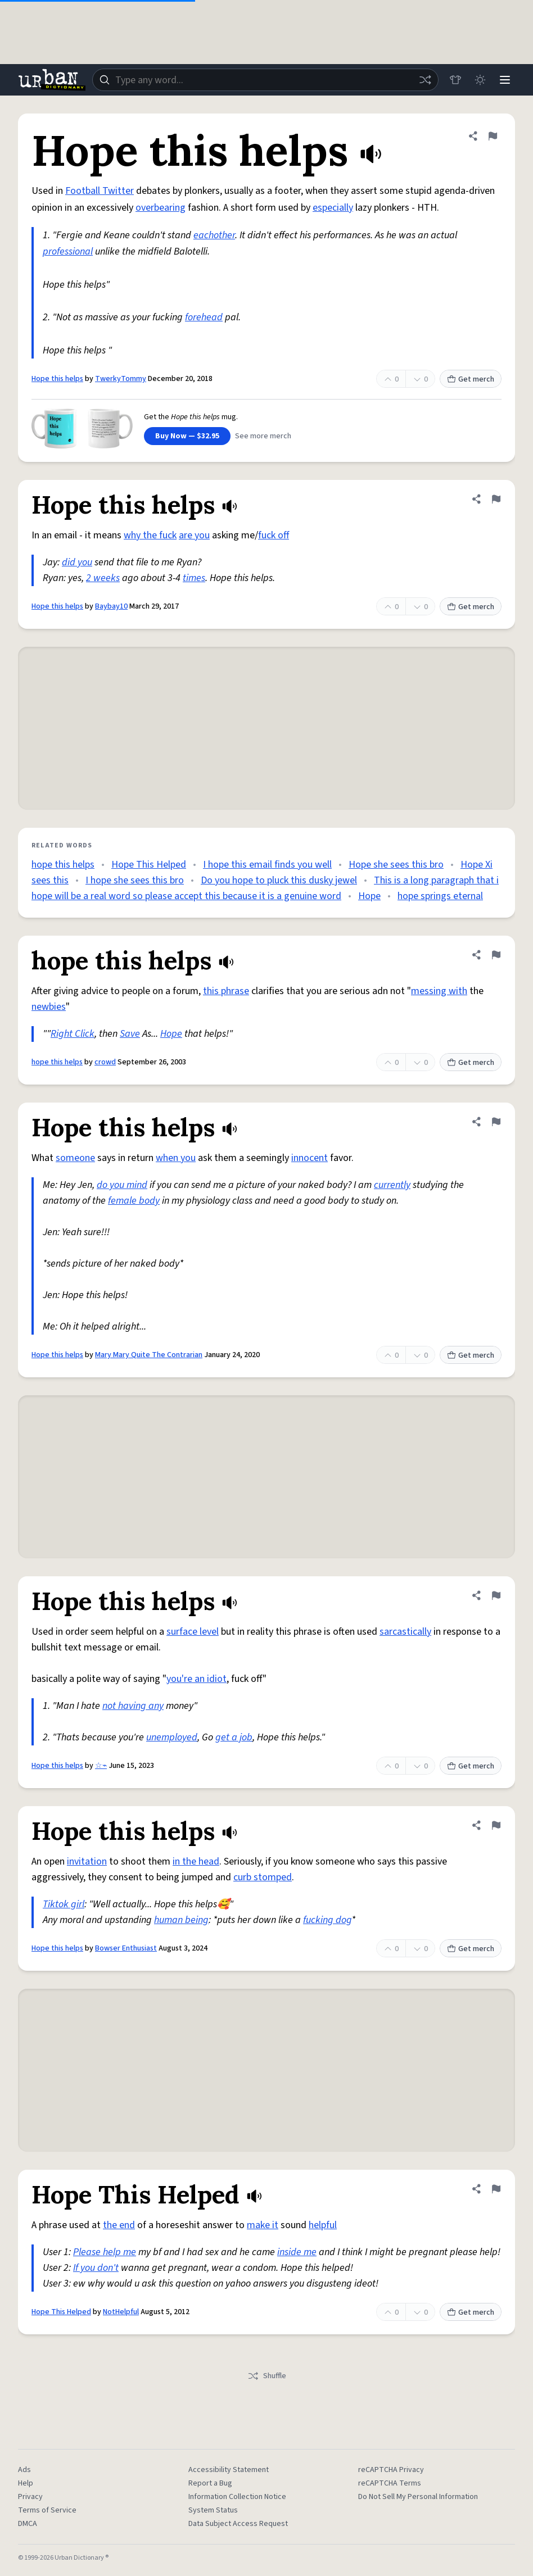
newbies (48, 1007)
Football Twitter (99, 191)
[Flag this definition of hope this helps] (496, 955)
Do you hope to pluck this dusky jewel (279, 880)
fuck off (273, 535)
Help (25, 2483)
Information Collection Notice (237, 2496)
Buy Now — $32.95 (187, 436)
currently (392, 1185)
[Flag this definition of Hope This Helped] (496, 2189)
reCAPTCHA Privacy (391, 2469)
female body (134, 1201)
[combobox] (265, 80)
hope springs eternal (440, 896)
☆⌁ (101, 1765)
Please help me (104, 2252)
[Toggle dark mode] (480, 80)
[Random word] (425, 80)
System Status (213, 2510)
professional (68, 251)
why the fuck (150, 535)
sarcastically (405, 1632)
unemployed (171, 1737)
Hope (369, 896)
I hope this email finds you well (267, 865)
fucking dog (327, 1920)
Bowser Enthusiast (126, 1948)
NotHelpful (121, 2312)
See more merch (263, 436)
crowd (105, 1062)
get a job (233, 1737)
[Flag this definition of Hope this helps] (493, 136)
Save (130, 1034)
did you (77, 562)
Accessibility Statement (228, 2469)
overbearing (160, 208)
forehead (204, 317)
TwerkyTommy (120, 378)
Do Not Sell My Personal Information (418, 2496)
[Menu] (505, 80)
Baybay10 (111, 606)
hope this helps (62, 865)
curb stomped (262, 1877)
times (194, 578)
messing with (439, 991)
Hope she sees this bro (396, 865)
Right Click (72, 1034)
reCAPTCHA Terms (389, 2483)
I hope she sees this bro (134, 880)
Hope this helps (57, 378)
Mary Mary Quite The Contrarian (148, 1354)
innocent (309, 1158)
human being (181, 1920)
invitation (87, 1861)
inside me (297, 2252)
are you (194, 535)
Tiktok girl (63, 1904)
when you (176, 1158)
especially (333, 208)
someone (75, 1158)
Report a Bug (210, 2483)
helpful (323, 2225)
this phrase (226, 991)
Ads (24, 2469)
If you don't (96, 2268)
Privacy (30, 2496)
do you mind (122, 1185)
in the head (196, 1861)
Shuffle (266, 2376)
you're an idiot (196, 1679)
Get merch (470, 379)
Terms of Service (47, 2510)
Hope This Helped (148, 865)
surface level (192, 1632)
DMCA (27, 2523)
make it (262, 2225)
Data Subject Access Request (238, 2523)
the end (119, 2225)
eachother (214, 235)
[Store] (455, 80)
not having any (133, 1706)
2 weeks (103, 578)
